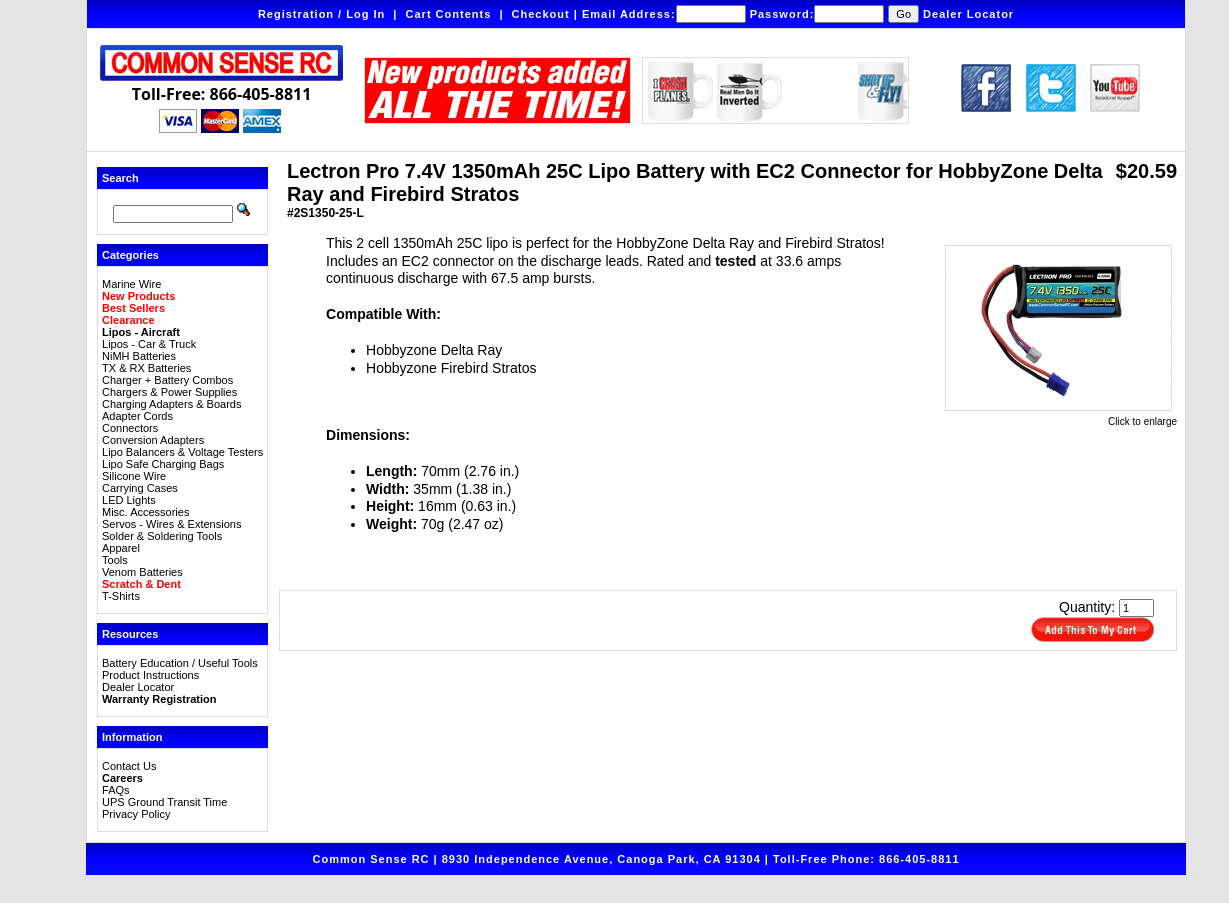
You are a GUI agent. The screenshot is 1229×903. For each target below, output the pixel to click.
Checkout (541, 14)
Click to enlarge (1061, 417)
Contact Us (129, 766)
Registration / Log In (321, 14)
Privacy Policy (136, 814)
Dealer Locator (968, 14)
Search (120, 178)
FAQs (116, 790)
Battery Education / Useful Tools (180, 663)
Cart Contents (449, 14)
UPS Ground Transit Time (164, 802)
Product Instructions (150, 675)
